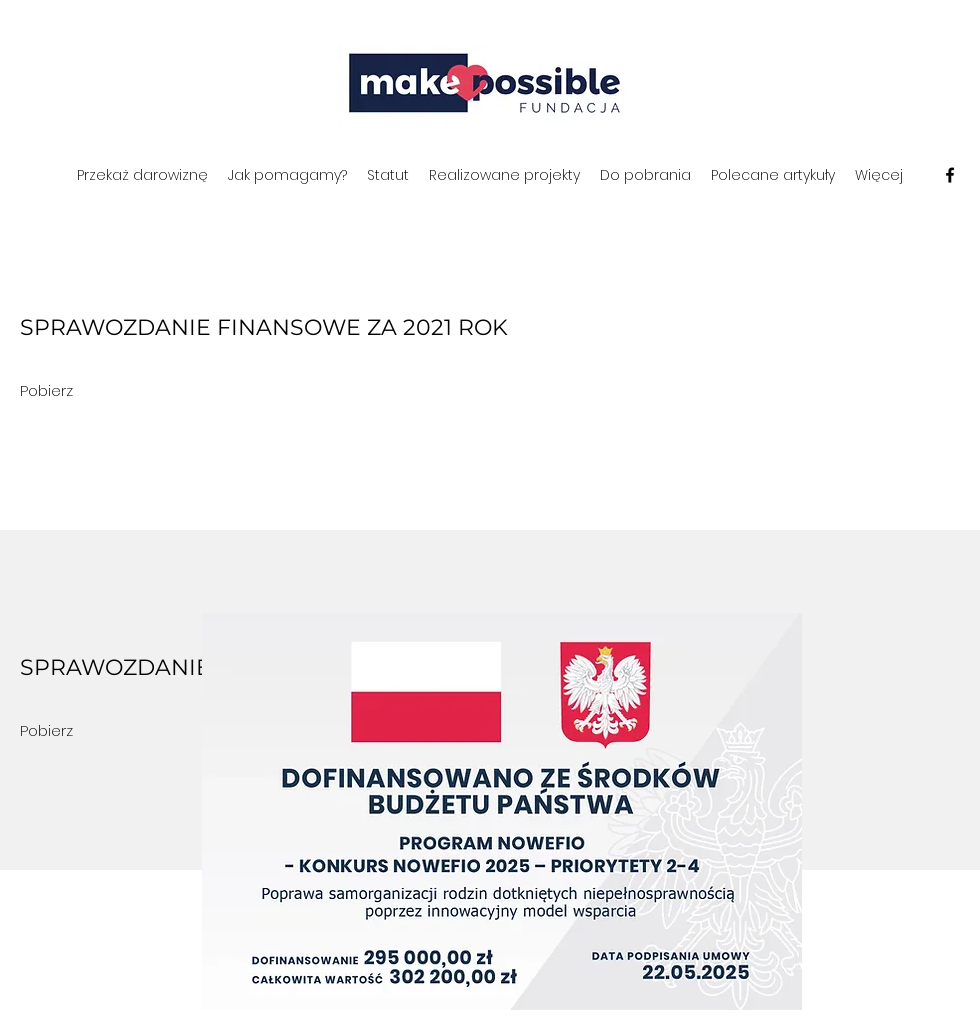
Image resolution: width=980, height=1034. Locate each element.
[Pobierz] (46, 391)
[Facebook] (950, 175)
